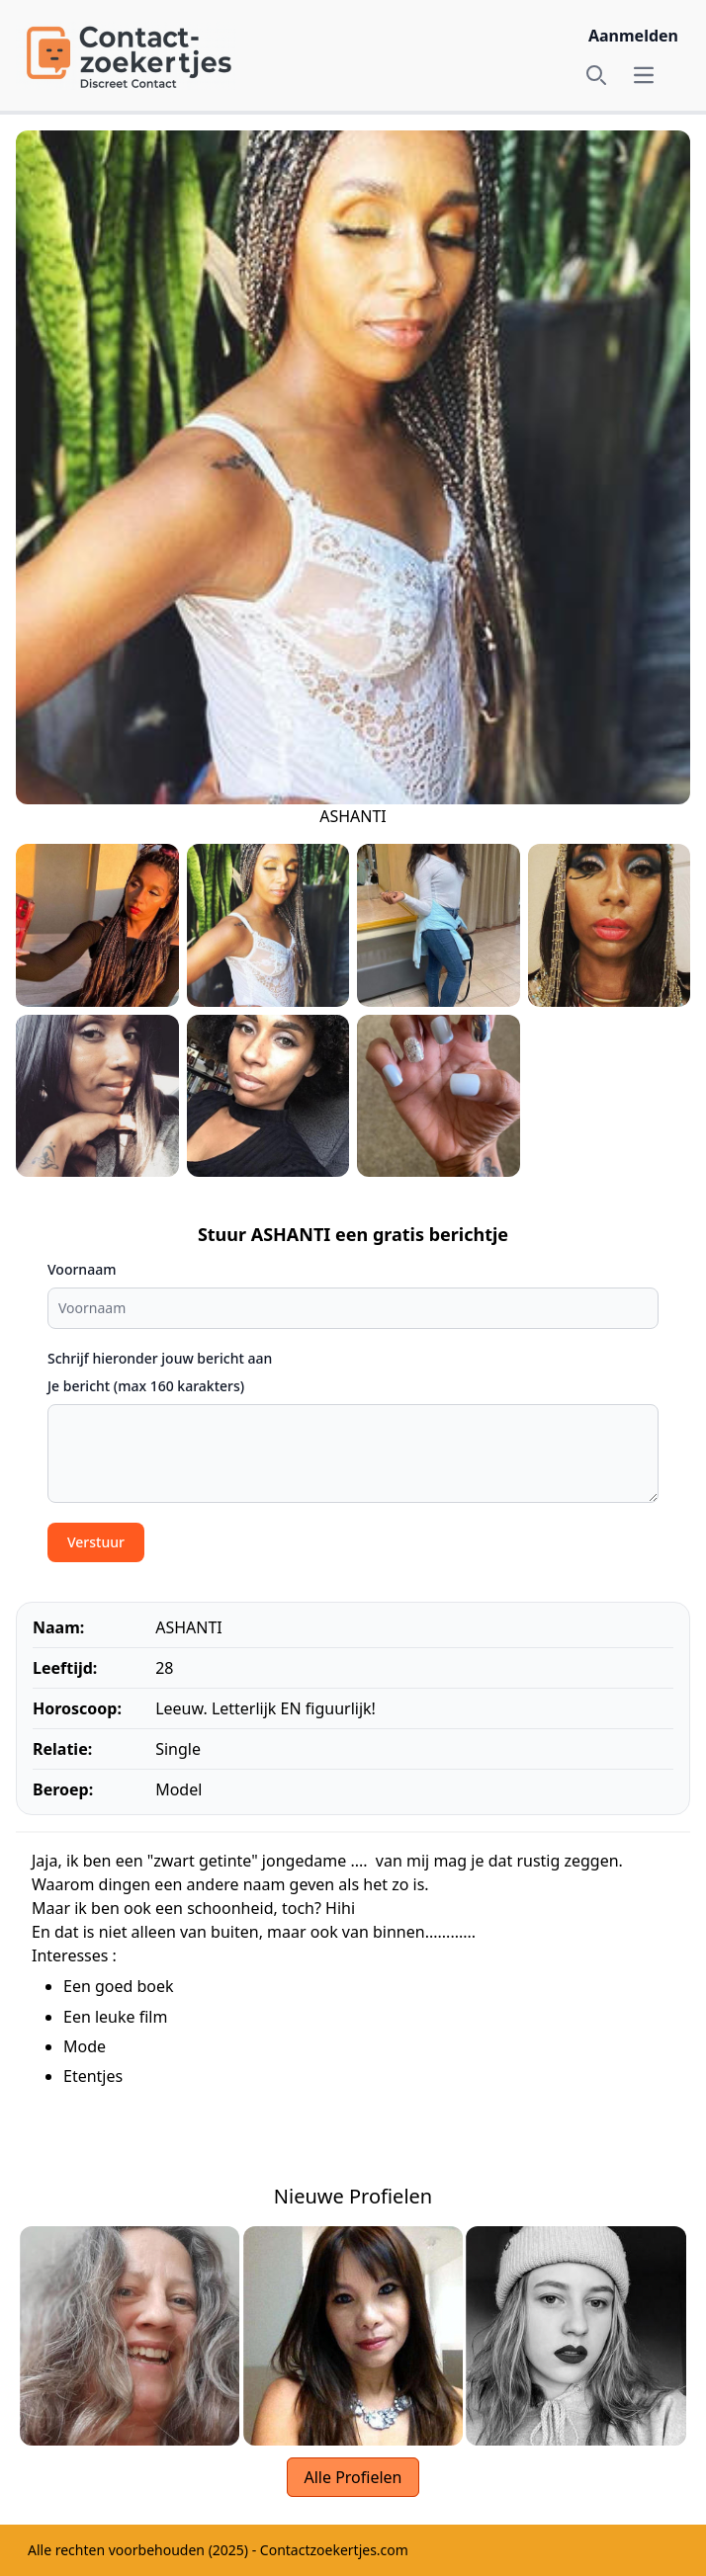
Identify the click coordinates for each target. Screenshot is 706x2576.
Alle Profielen (352, 2477)
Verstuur (96, 1542)
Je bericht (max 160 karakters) (145, 1385)
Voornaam (81, 1269)
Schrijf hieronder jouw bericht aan (159, 1358)
